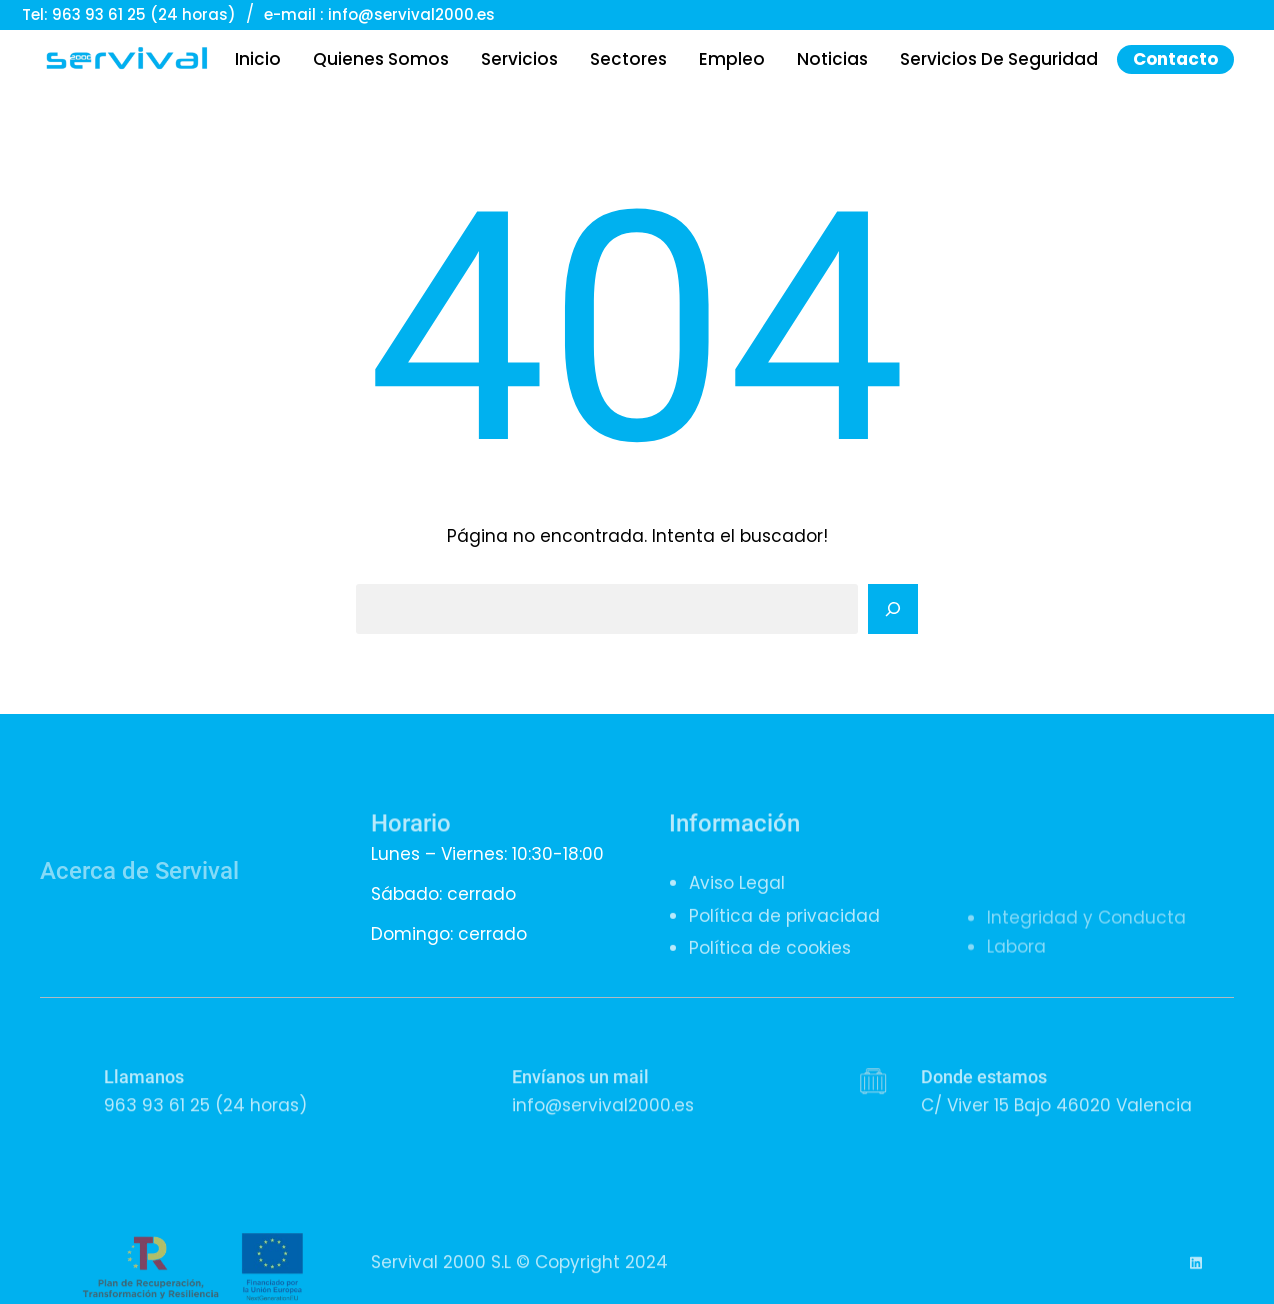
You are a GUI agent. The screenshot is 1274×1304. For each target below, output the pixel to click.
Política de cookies (770, 981)
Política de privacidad (784, 949)
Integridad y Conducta (1086, 998)
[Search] (893, 609)
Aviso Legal (737, 917)
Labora (1016, 1027)
